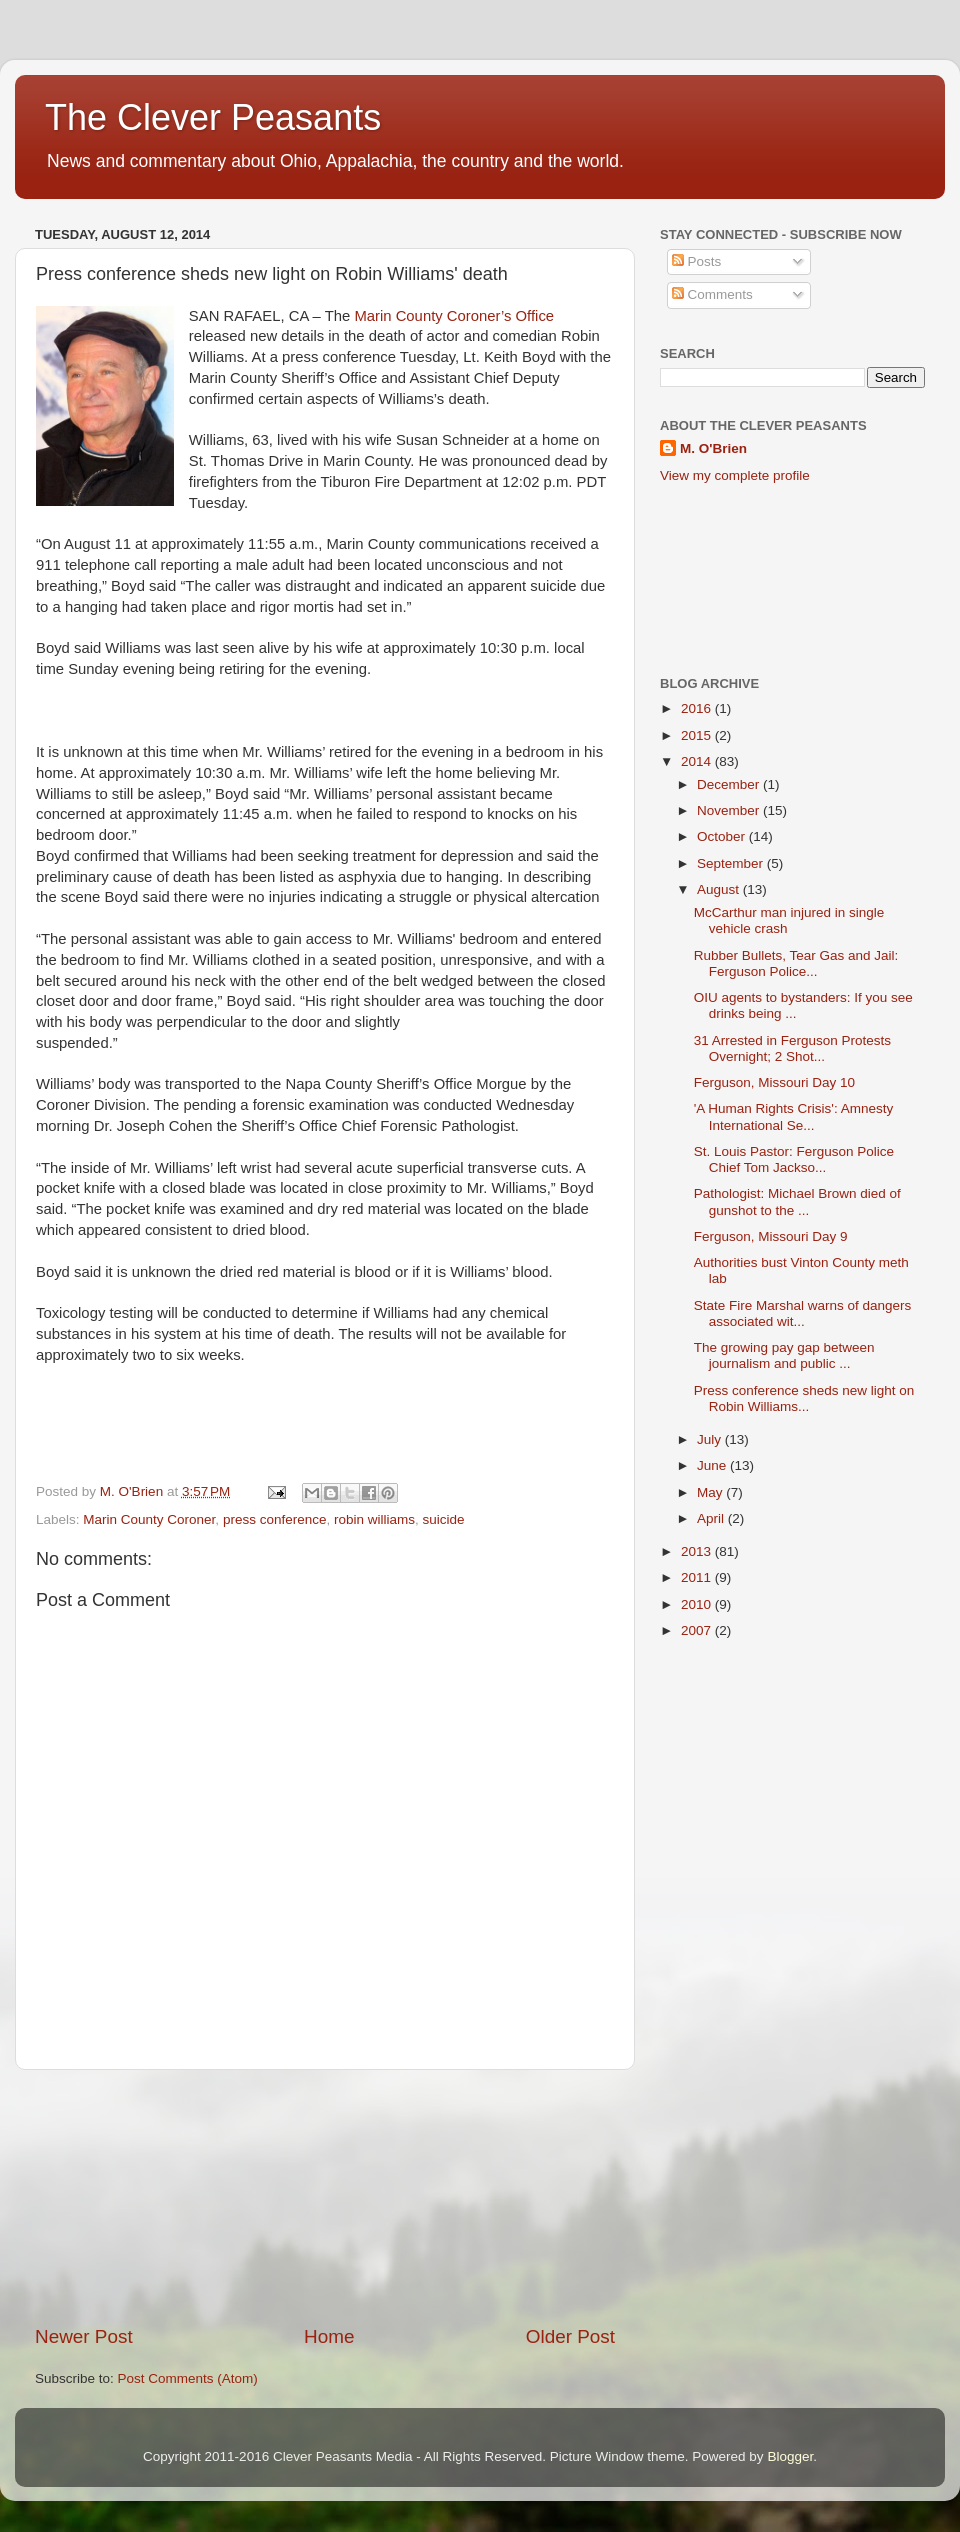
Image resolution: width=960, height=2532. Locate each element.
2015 (698, 735)
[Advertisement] (325, 2197)
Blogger (790, 2456)
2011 (698, 1577)
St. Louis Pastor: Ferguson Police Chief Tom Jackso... (794, 1159)
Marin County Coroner (149, 1519)
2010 (698, 1604)
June (713, 1465)
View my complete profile (735, 475)
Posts (697, 261)
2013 (698, 1551)
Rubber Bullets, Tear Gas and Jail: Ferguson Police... (796, 963)
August (720, 889)
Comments (712, 294)
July (711, 1439)
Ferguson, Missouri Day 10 (774, 1082)
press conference (275, 1519)
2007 (698, 1630)
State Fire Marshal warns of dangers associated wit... (803, 1313)
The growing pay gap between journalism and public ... (784, 1355)
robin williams (374, 1519)
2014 (698, 761)
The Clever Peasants (213, 117)
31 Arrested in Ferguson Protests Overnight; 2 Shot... (792, 1048)
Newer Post (84, 2336)
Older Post (570, 2336)
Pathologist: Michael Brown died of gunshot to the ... (797, 1201)
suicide (444, 1519)
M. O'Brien (713, 448)
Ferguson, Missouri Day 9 (771, 1236)
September (732, 863)
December (730, 784)
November (730, 810)
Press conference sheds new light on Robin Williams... (804, 1398)
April (712, 1518)
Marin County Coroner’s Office (454, 316)
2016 (698, 708)
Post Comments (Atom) (188, 2378)
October (723, 836)
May (711, 1492)
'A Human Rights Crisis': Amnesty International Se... (793, 1116)
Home (329, 2336)
